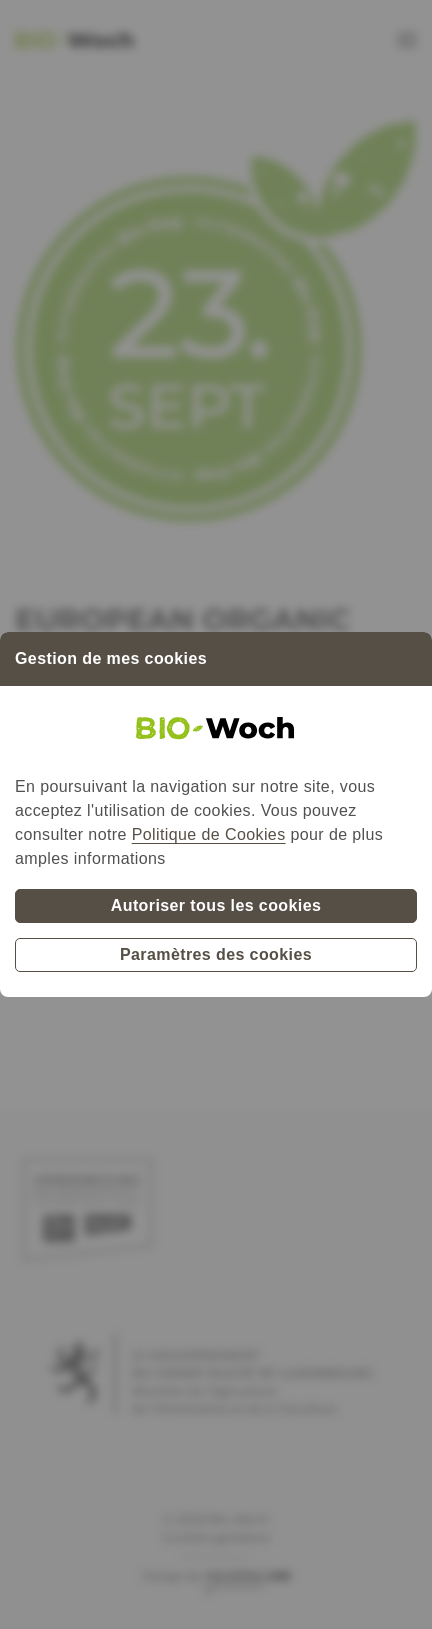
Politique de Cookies (209, 834)
